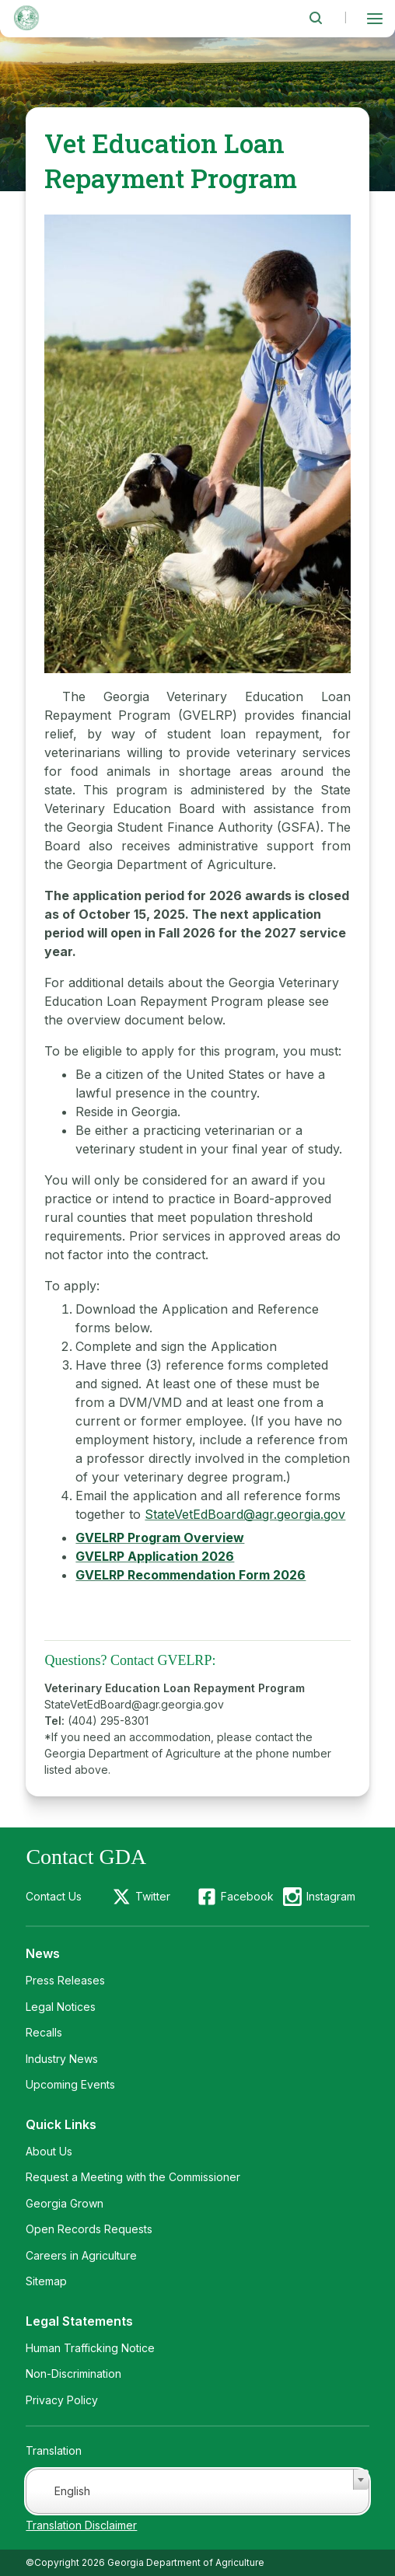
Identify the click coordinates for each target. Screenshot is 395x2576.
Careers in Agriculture (81, 2255)
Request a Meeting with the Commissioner (133, 2176)
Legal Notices (61, 2006)
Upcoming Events (70, 2084)
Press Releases (65, 1980)
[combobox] (197, 2491)
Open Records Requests (89, 2229)
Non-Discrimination (73, 2373)
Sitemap (46, 2281)
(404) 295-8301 (108, 1720)
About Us (49, 2151)
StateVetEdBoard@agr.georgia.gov (245, 1514)
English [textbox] (72, 2490)
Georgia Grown (64, 2203)
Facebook (247, 1896)
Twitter (152, 1896)
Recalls (44, 2032)
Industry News (62, 2058)
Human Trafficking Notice (90, 2347)
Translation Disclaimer (81, 2525)
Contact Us (54, 1896)
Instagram (330, 1896)
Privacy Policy (62, 2400)
